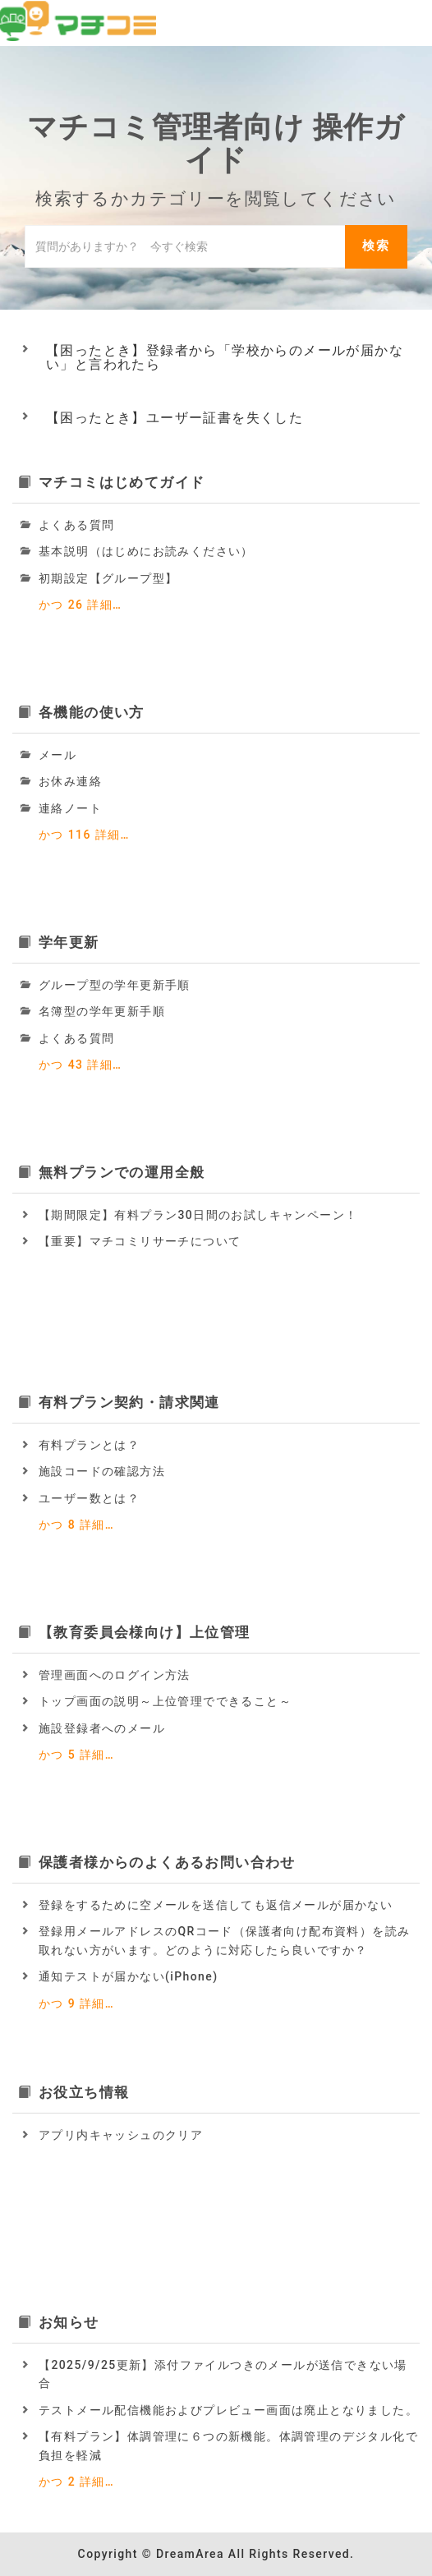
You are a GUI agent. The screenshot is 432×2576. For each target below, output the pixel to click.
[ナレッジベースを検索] (185, 246)
